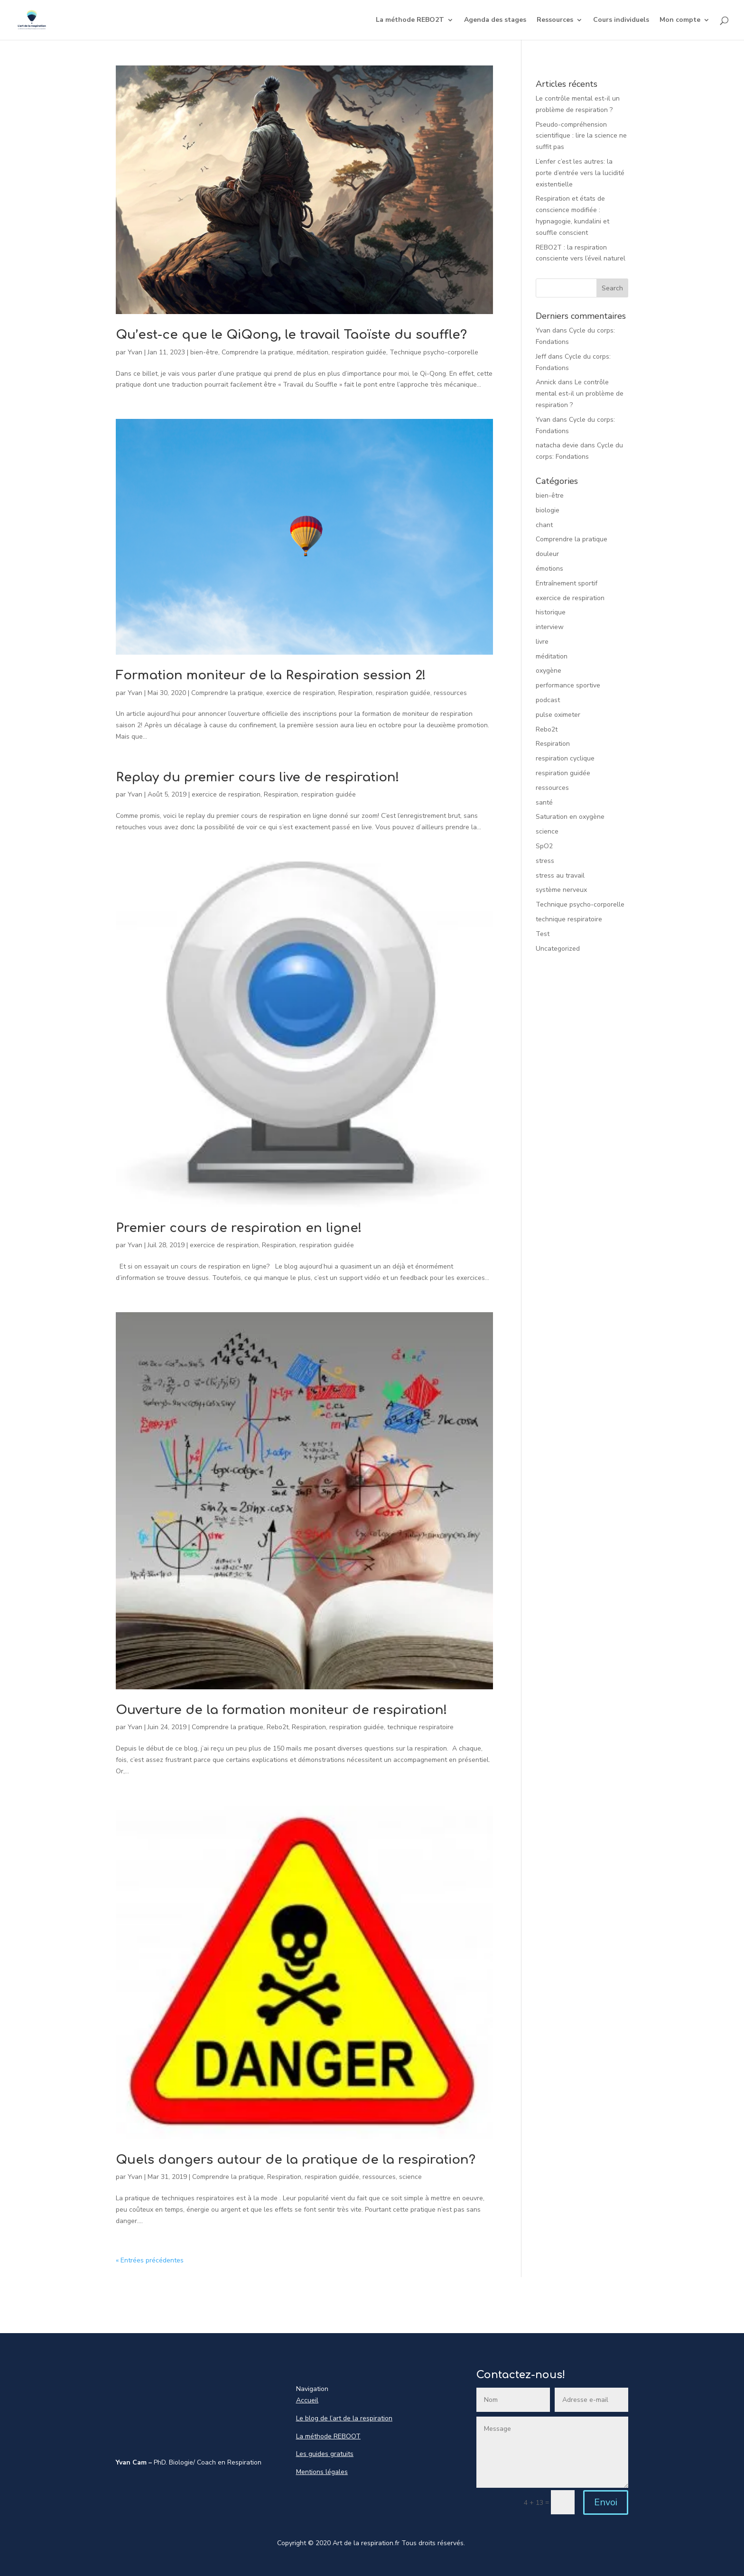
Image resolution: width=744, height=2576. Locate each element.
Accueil (307, 2400)
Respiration (355, 692)
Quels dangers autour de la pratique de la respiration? (295, 2160)
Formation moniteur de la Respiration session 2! (271, 675)
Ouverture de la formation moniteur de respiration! (281, 1710)
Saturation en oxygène (570, 816)
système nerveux (561, 889)
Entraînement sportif (566, 583)
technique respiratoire (420, 1727)
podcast (548, 699)
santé (544, 802)
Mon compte (680, 20)
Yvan (135, 352)
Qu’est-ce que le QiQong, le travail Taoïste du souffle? (291, 335)
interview (550, 626)
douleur (547, 553)
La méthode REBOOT (328, 2436)
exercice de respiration (300, 692)
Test (542, 933)
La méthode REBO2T (410, 20)
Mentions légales (322, 2471)
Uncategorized (558, 948)
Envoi (605, 2502)
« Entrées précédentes (150, 2260)
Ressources (555, 20)
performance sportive (568, 685)
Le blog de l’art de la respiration (344, 2418)
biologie (547, 510)
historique (551, 612)
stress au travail (560, 875)
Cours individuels (621, 20)
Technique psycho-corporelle (434, 352)
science (410, 2176)
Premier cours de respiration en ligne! (239, 1228)
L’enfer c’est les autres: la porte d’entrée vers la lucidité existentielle (580, 173)
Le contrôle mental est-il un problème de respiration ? (579, 393)
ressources (450, 692)
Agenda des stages (495, 20)
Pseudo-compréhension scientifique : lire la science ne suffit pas (581, 136)
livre (542, 641)
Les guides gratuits (324, 2453)
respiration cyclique (565, 758)
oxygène (548, 670)
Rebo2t (277, 1727)
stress (545, 860)
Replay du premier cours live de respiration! (258, 777)
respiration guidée (359, 352)
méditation (312, 352)
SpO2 (544, 846)
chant (544, 524)
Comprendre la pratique (257, 352)
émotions (549, 568)
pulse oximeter (558, 714)
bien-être (204, 352)
